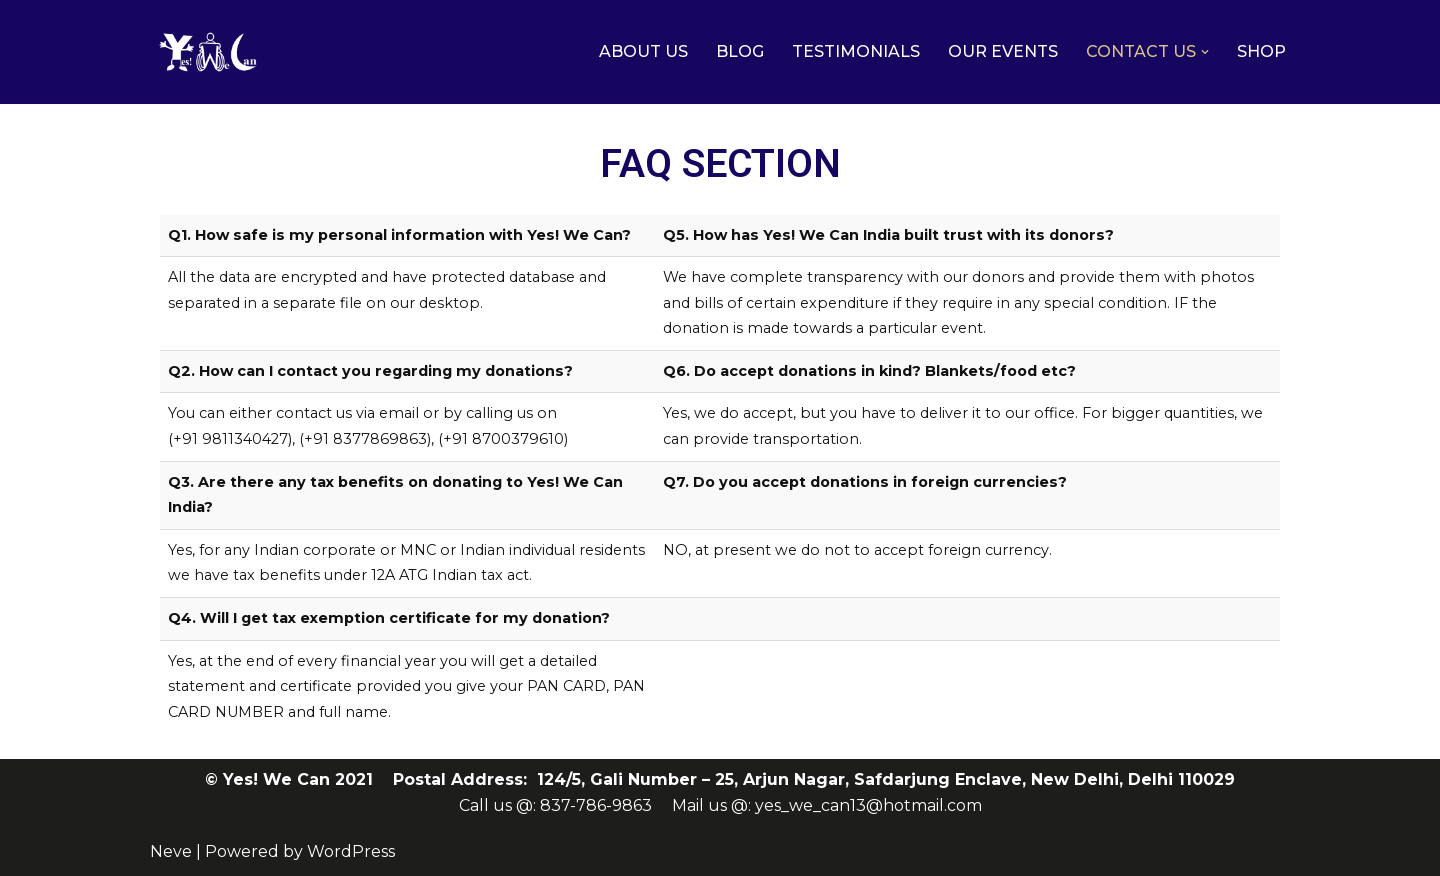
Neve (171, 851)
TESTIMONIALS (856, 51)
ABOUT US (643, 51)
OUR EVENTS (1003, 51)
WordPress (351, 851)
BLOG (740, 51)
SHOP (1261, 51)
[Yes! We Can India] (210, 52)
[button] (1205, 52)
